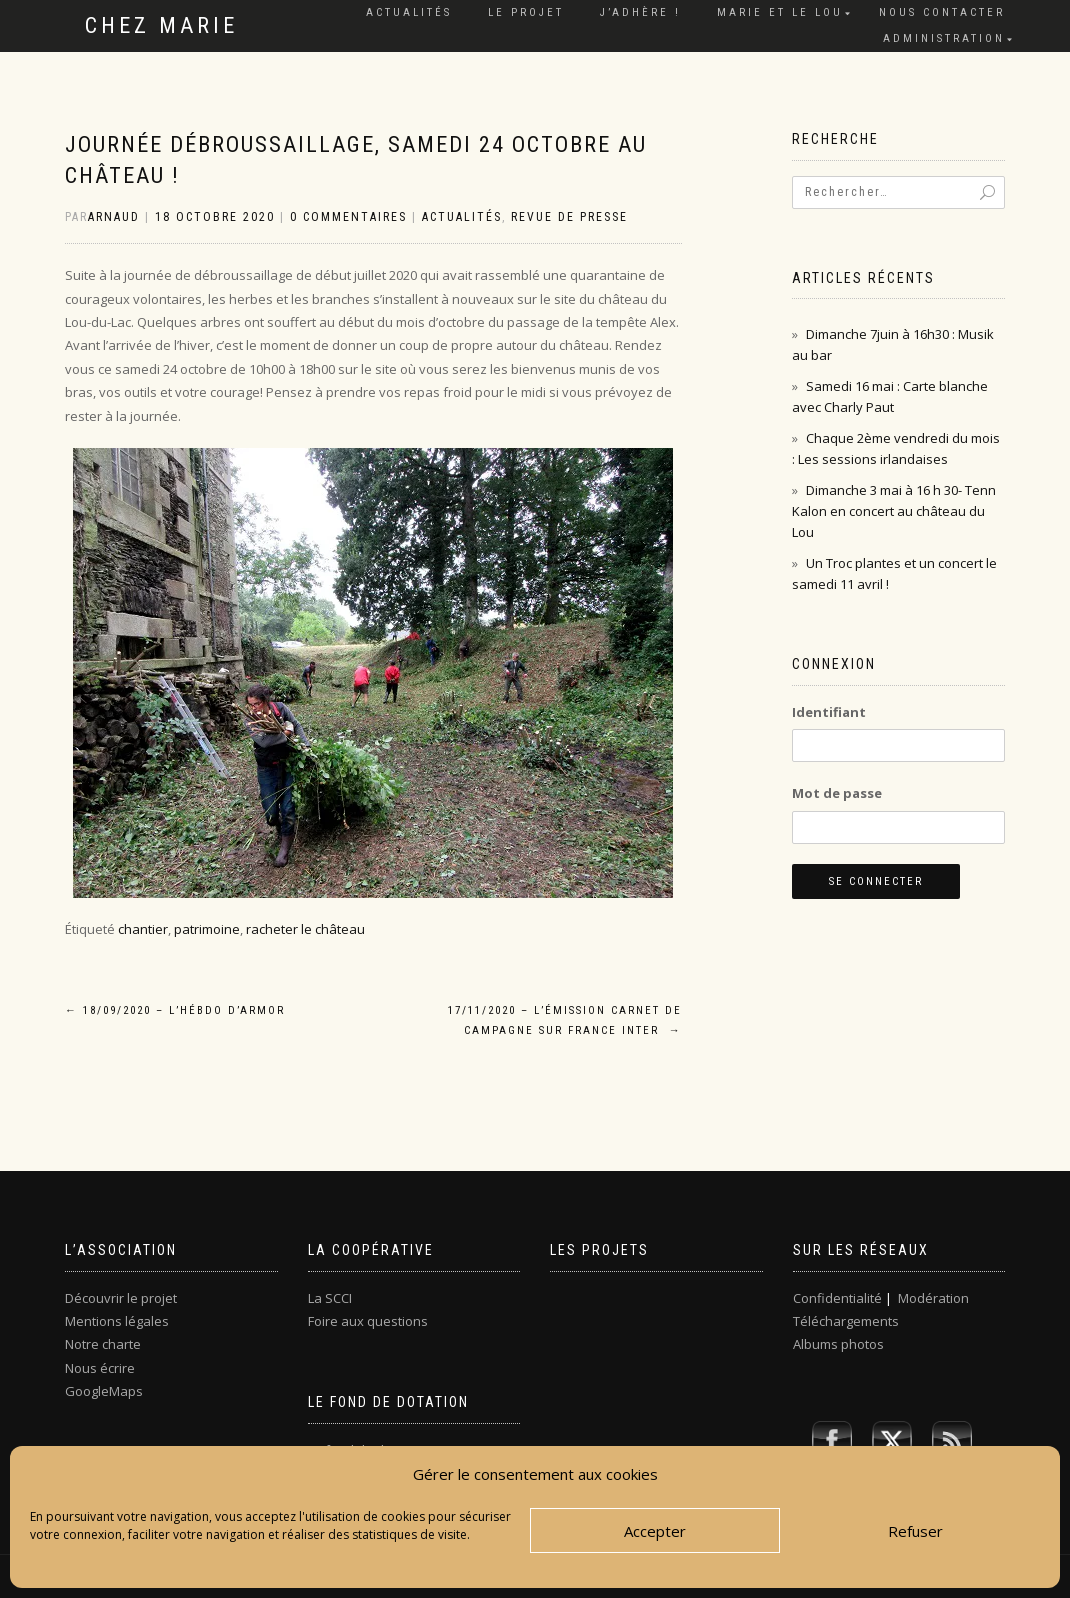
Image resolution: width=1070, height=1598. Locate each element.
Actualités (409, 12)
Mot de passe (837, 793)
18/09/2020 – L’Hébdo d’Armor (175, 1010)
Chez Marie (161, 26)
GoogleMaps (104, 1391)
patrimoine (207, 929)
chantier (143, 929)
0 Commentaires (348, 217)
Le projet (526, 12)
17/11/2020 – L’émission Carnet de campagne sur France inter (565, 1020)
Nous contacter (942, 12)
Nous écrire (100, 1368)
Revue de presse (569, 217)
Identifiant (829, 712)
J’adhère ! (640, 12)
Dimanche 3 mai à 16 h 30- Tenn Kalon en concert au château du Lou (894, 511)
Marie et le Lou (780, 12)
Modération (933, 1298)
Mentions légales (117, 1321)
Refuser (915, 1531)
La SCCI (330, 1298)
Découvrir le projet (121, 1298)
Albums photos (838, 1344)
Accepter (655, 1531)
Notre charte (103, 1344)
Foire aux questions (368, 1321)
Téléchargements (846, 1321)
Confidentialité (837, 1298)
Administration (944, 38)
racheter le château (305, 929)
